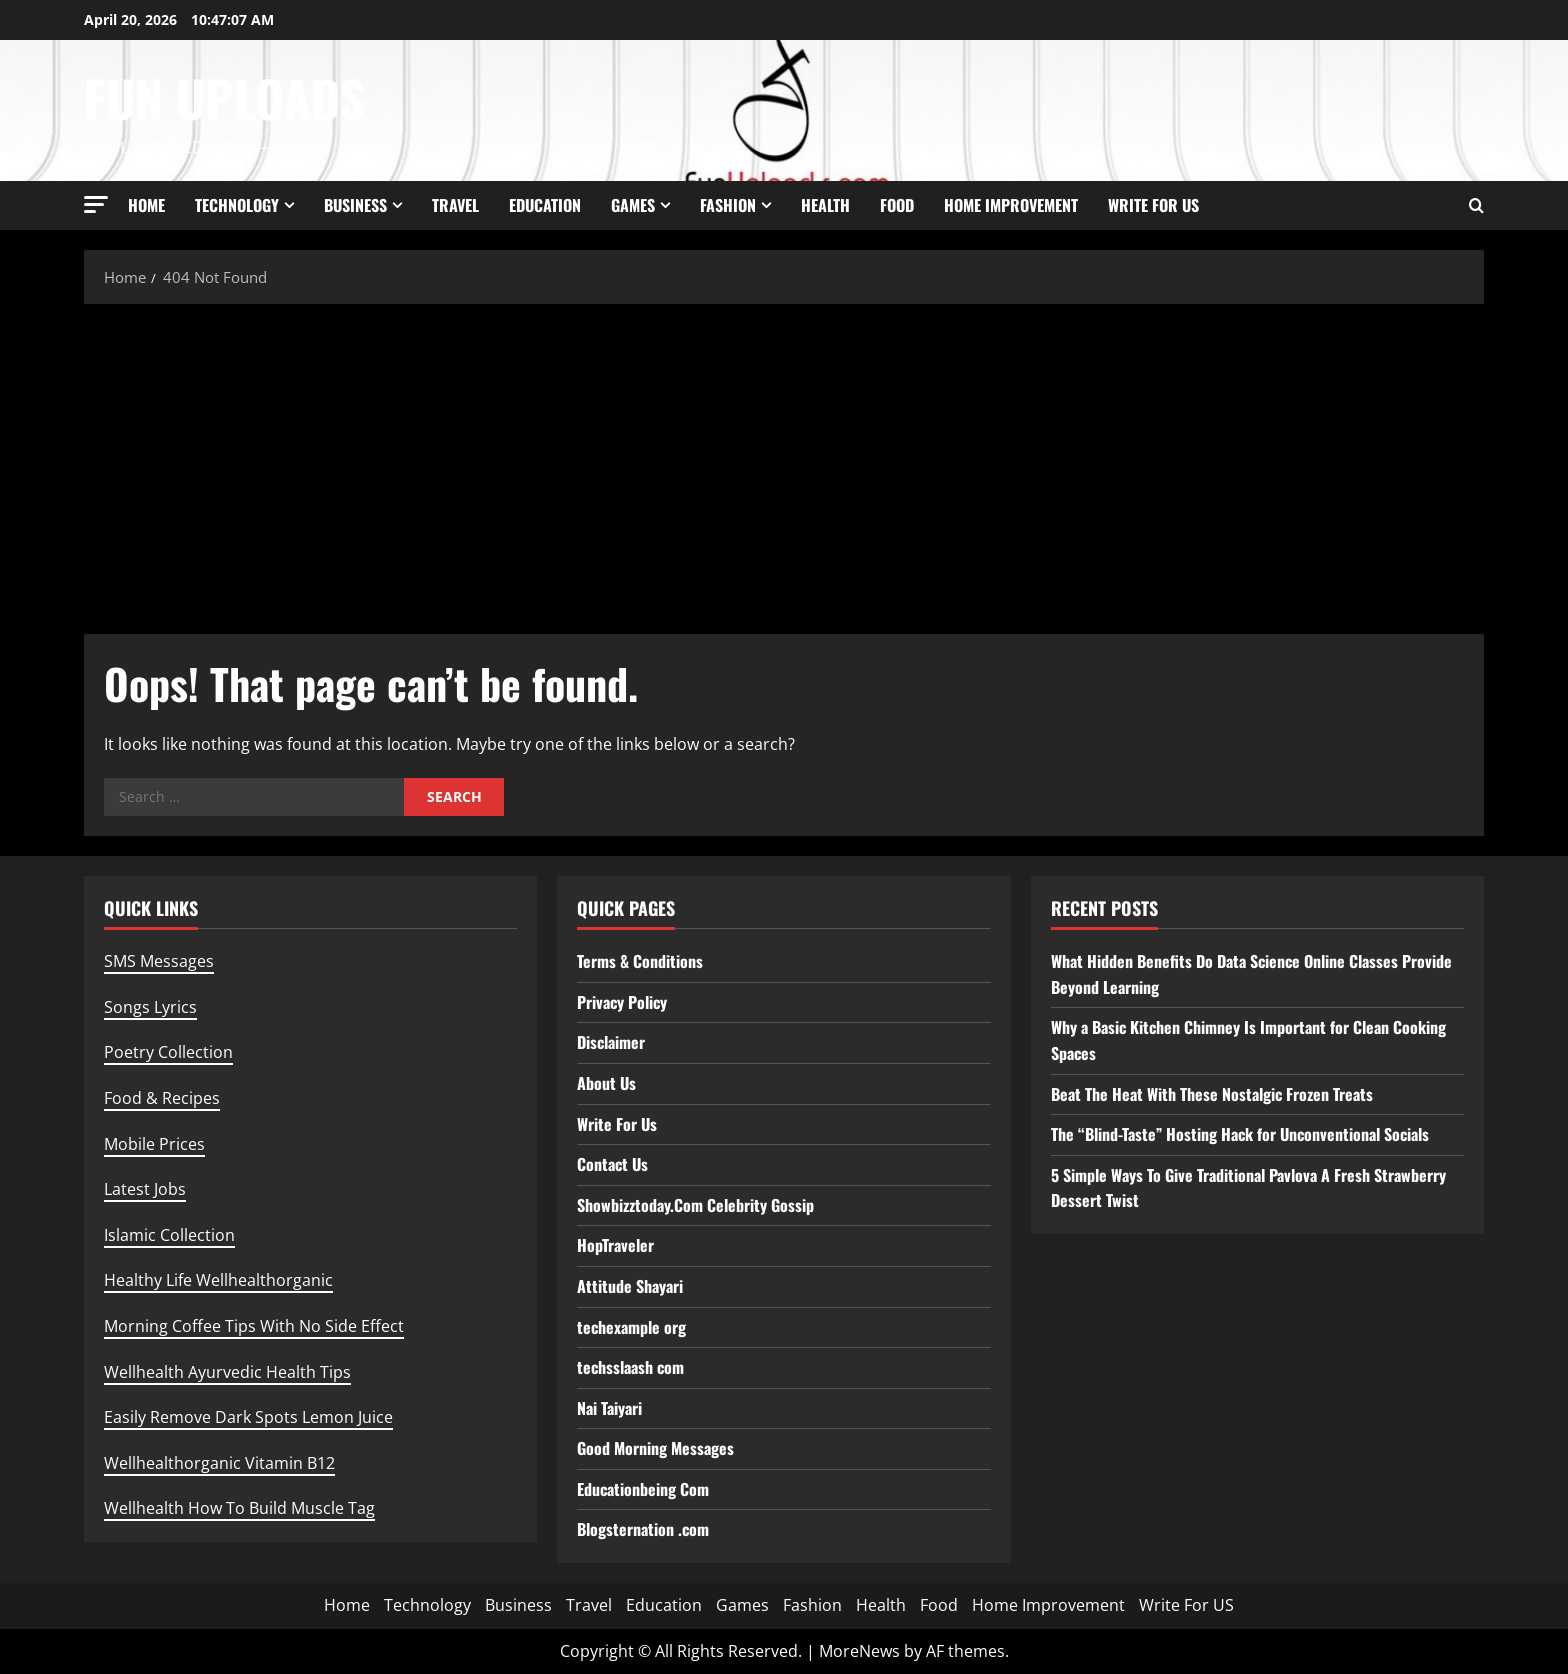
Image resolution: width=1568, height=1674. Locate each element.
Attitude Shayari (630, 1286)
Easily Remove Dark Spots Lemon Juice (248, 1417)
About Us (606, 1083)
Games (633, 205)
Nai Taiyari (609, 1408)
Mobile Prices (154, 1144)
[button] (96, 204)
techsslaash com (630, 1367)
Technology (237, 205)
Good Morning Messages (655, 1448)
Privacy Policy (622, 1002)
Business (355, 205)
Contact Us (612, 1164)
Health (825, 205)
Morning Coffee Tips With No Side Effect (254, 1326)
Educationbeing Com (643, 1489)
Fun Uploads (225, 97)
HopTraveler (615, 1245)
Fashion (728, 205)
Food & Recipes (162, 1098)
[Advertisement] (784, 464)
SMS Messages (159, 961)
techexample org (631, 1327)
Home (146, 205)
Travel (455, 205)
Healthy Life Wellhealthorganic (218, 1280)
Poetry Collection (168, 1052)
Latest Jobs (145, 1189)
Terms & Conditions (640, 961)
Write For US (1153, 205)
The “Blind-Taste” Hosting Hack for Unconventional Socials (1240, 1134)
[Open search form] (1476, 205)
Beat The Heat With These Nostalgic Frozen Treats (1212, 1094)
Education (545, 205)
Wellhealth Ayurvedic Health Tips (227, 1372)
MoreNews (859, 1651)
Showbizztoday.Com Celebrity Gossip (695, 1205)
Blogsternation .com (643, 1529)
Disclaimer (611, 1042)
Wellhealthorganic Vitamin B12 (219, 1463)
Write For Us (617, 1124)
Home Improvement (1011, 205)
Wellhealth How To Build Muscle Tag (239, 1508)
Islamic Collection (169, 1235)
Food (897, 205)
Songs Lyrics (150, 1007)
